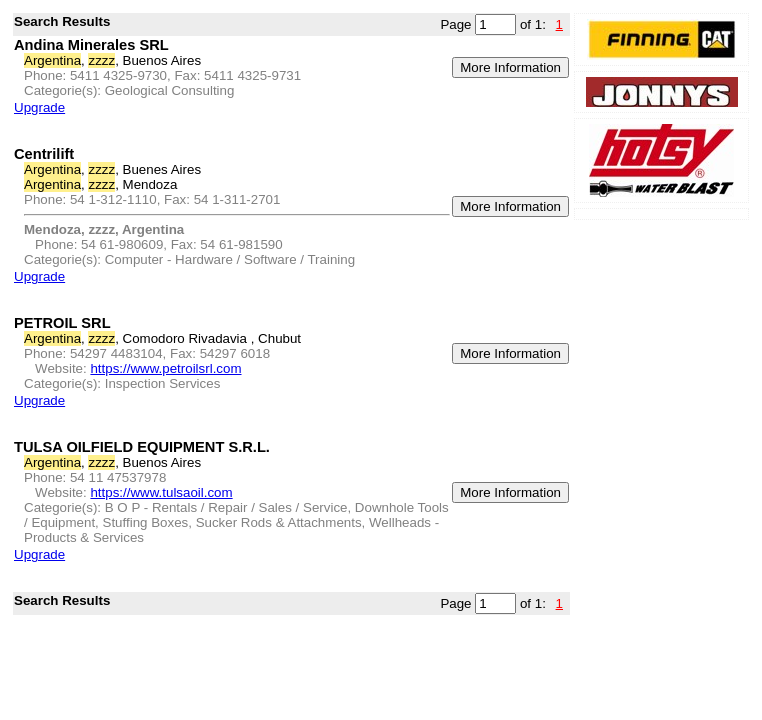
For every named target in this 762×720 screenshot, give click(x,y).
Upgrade (39, 107)
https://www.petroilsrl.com (165, 368)
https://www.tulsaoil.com (161, 492)
